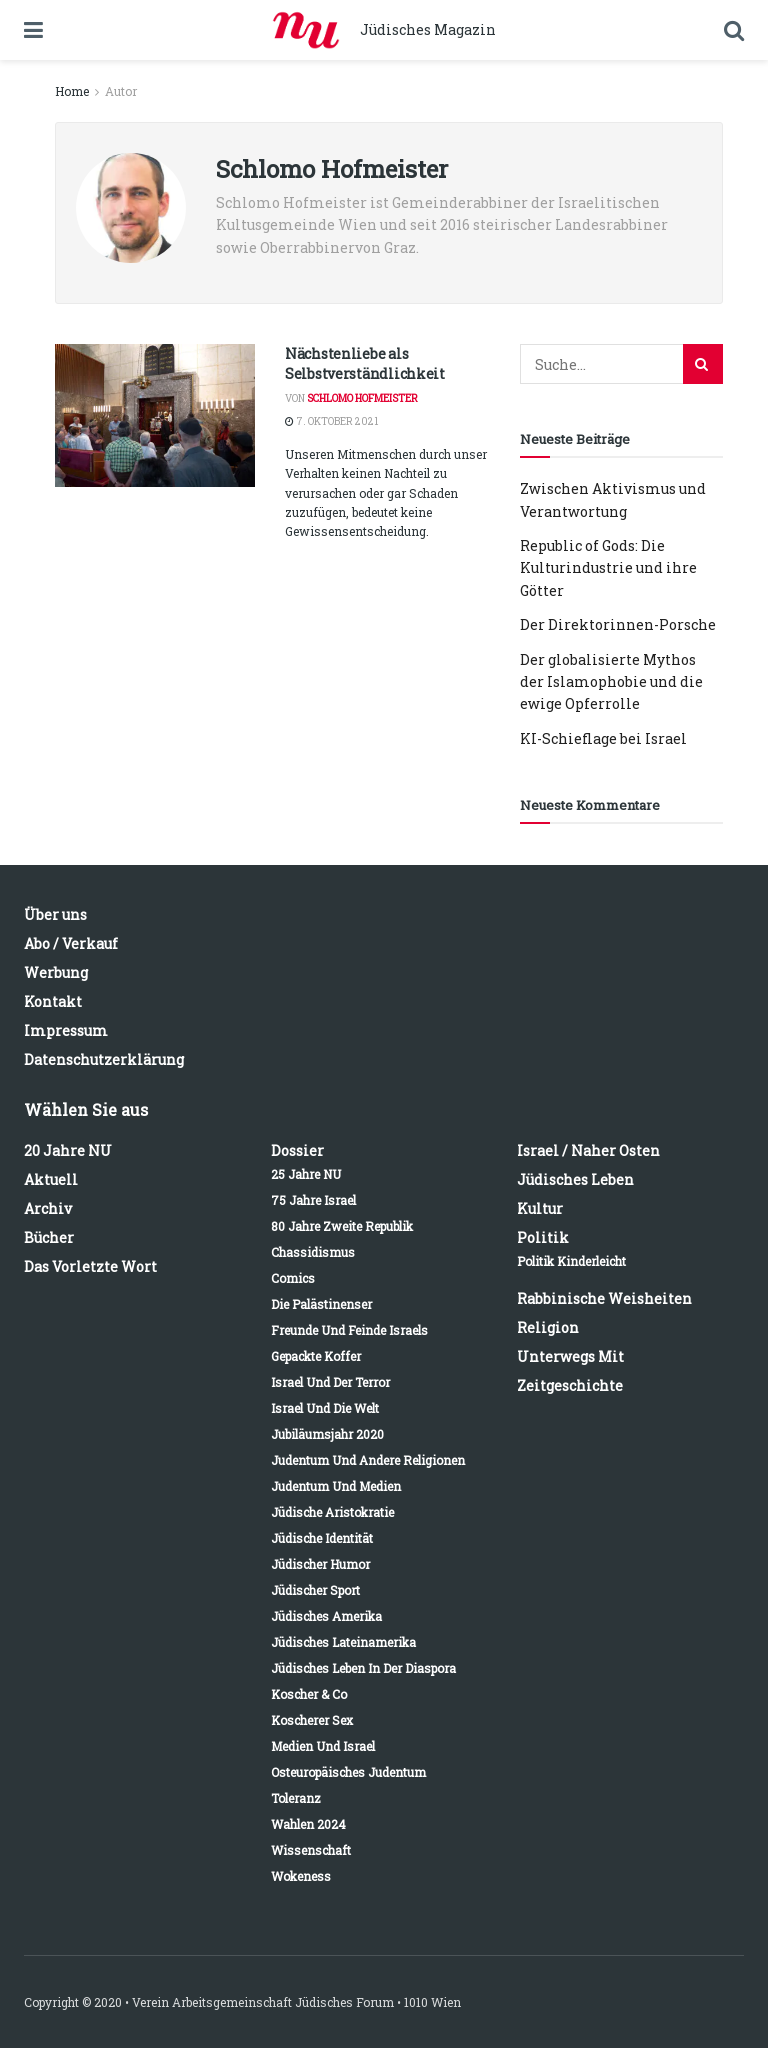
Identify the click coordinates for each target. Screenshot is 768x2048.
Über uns (55, 914)
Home (72, 91)
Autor (121, 91)
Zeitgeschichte (570, 1385)
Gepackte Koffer (316, 1356)
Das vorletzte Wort (90, 1266)
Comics (293, 1278)
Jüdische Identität (322, 1538)
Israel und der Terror (330, 1382)
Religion (548, 1327)
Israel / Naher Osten (588, 1150)
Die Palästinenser (321, 1304)
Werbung (56, 972)
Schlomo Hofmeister (362, 398)
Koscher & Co (309, 1694)
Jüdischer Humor (320, 1564)
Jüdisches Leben (575, 1179)
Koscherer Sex (312, 1720)
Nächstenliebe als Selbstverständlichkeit (365, 363)
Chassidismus (313, 1252)
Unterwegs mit (570, 1356)
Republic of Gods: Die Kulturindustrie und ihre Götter (608, 568)
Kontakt (53, 1001)
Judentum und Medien (336, 1486)
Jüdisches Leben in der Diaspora (363, 1668)
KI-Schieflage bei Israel (603, 738)
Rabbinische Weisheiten (604, 1298)
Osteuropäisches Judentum (348, 1772)
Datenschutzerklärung (104, 1059)
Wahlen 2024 (308, 1824)
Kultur (540, 1208)
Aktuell (51, 1179)
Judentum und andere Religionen (368, 1460)
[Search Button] (703, 364)
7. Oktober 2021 (331, 421)
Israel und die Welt (325, 1408)
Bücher (49, 1237)
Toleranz (296, 1798)
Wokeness (301, 1876)
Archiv (48, 1208)
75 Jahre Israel (313, 1200)
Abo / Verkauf (71, 943)
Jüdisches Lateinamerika (343, 1642)
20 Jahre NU (68, 1150)
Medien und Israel (323, 1746)
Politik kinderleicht (571, 1261)
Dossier (297, 1150)
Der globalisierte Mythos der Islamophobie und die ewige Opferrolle (611, 682)
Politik (543, 1237)
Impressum (66, 1030)
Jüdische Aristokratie (332, 1512)
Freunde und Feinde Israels (349, 1330)
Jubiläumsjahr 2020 (327, 1434)
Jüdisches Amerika (326, 1616)
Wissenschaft (311, 1850)
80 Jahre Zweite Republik (342, 1226)
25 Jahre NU (306, 1174)
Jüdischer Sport (315, 1590)
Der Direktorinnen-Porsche (618, 624)
